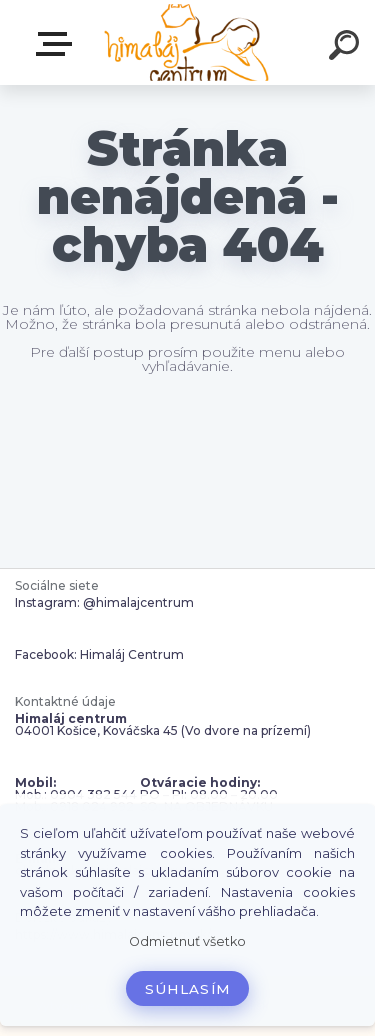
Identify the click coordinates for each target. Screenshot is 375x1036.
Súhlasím (188, 989)
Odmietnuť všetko (187, 941)
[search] (347, 48)
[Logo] (185, 42)
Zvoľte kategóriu (58, 44)
